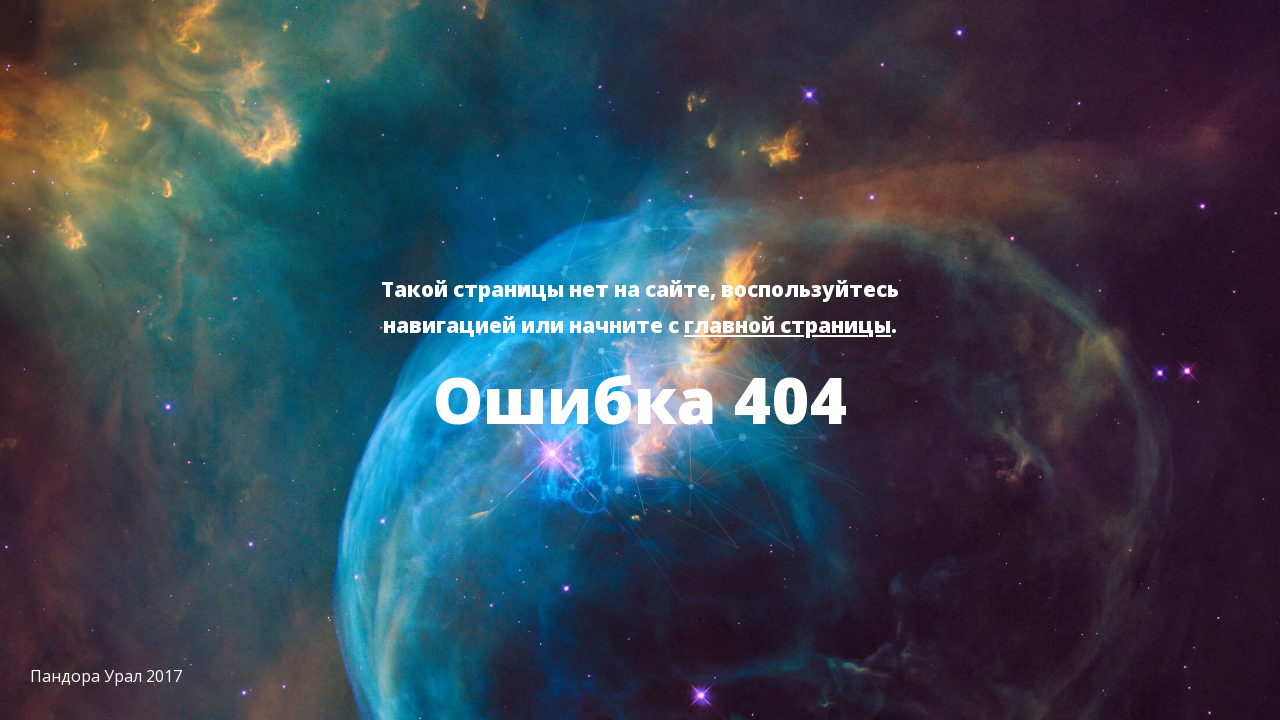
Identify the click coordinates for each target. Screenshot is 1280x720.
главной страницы (787, 325)
